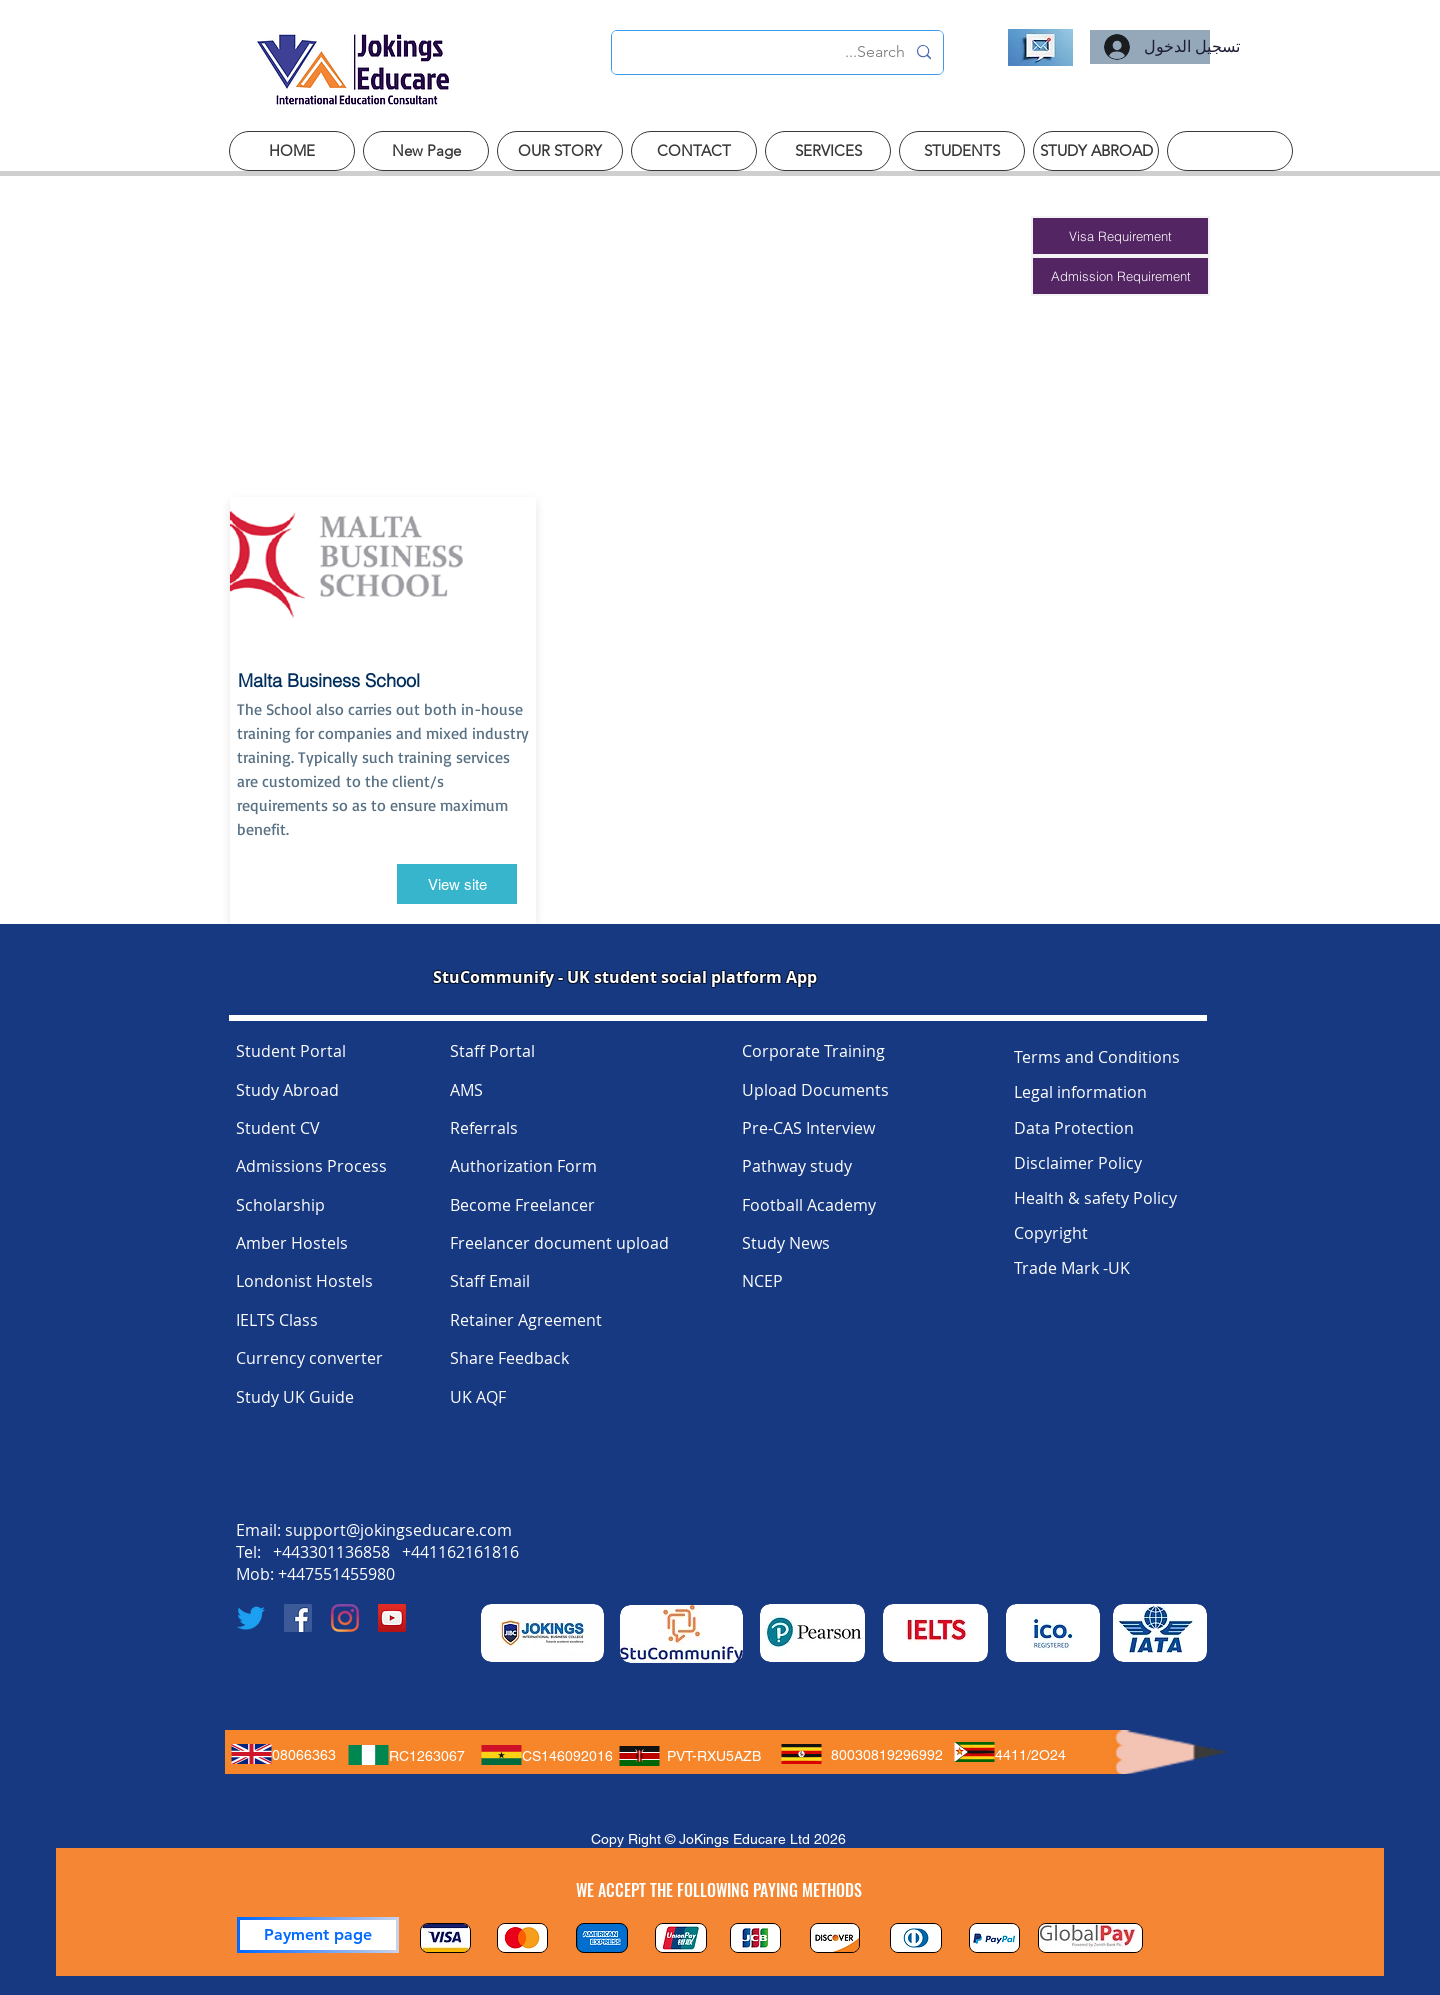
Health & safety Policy (1095, 1198)
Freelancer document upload (559, 1243)
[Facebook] (298, 1618)
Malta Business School (329, 680)
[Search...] (779, 52)
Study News (786, 1243)
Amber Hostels (292, 1243)
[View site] (457, 884)
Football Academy (809, 1205)
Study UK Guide (295, 1397)
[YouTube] (392, 1618)
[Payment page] (318, 1935)
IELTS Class (277, 1320)
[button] (1120, 236)
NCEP (762, 1281)
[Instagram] (345, 1618)
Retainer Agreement (526, 1320)
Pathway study (797, 1166)
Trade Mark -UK (1072, 1268)
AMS (466, 1090)
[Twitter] (251, 1618)
